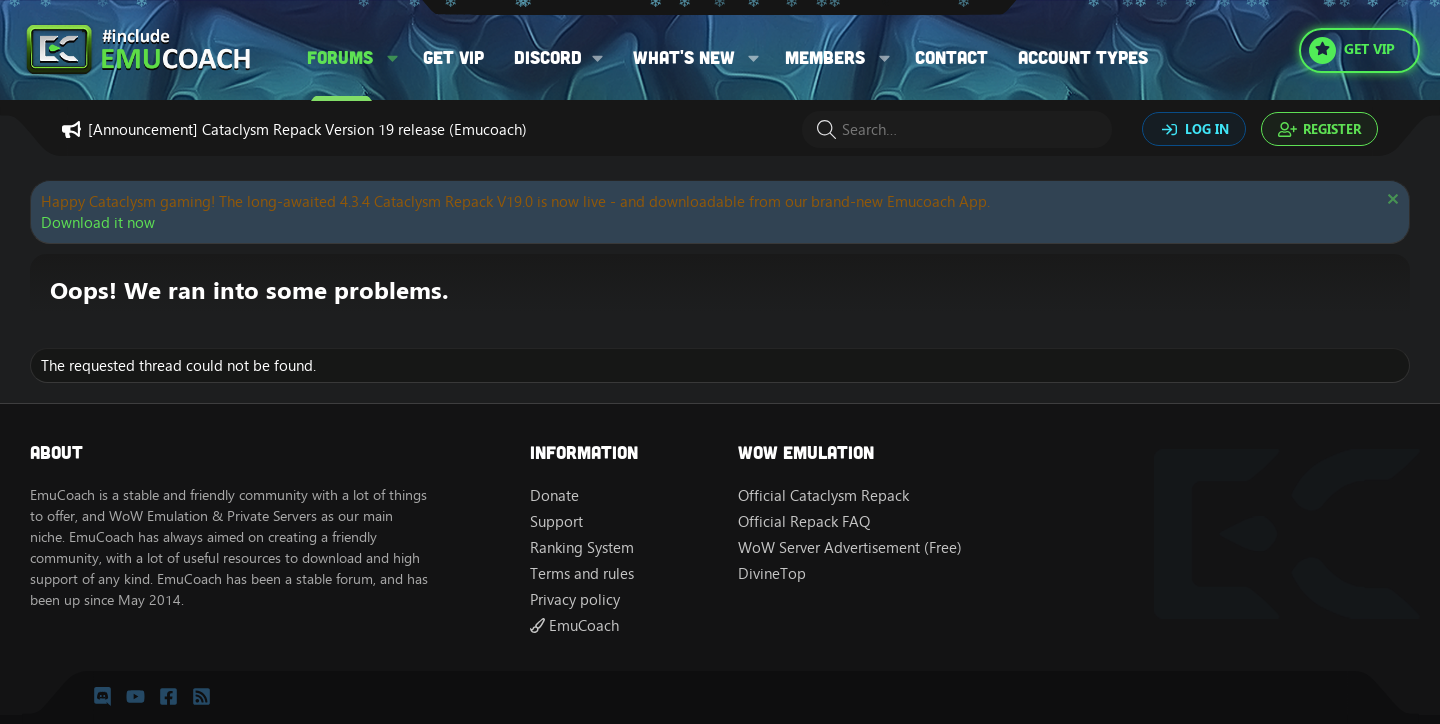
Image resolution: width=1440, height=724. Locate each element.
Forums (340, 57)
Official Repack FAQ (804, 521)
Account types (1083, 57)
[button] (393, 57)
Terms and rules (582, 573)
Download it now (98, 222)
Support (556, 521)
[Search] (957, 129)
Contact (951, 57)
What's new (684, 57)
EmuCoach (574, 625)
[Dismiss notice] (1390, 201)
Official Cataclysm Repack (823, 495)
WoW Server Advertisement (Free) (850, 547)
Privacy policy (575, 599)
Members (825, 57)
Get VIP (453, 57)
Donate (554, 495)
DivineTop (772, 573)
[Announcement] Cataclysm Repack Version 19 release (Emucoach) (307, 129)
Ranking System (582, 547)
